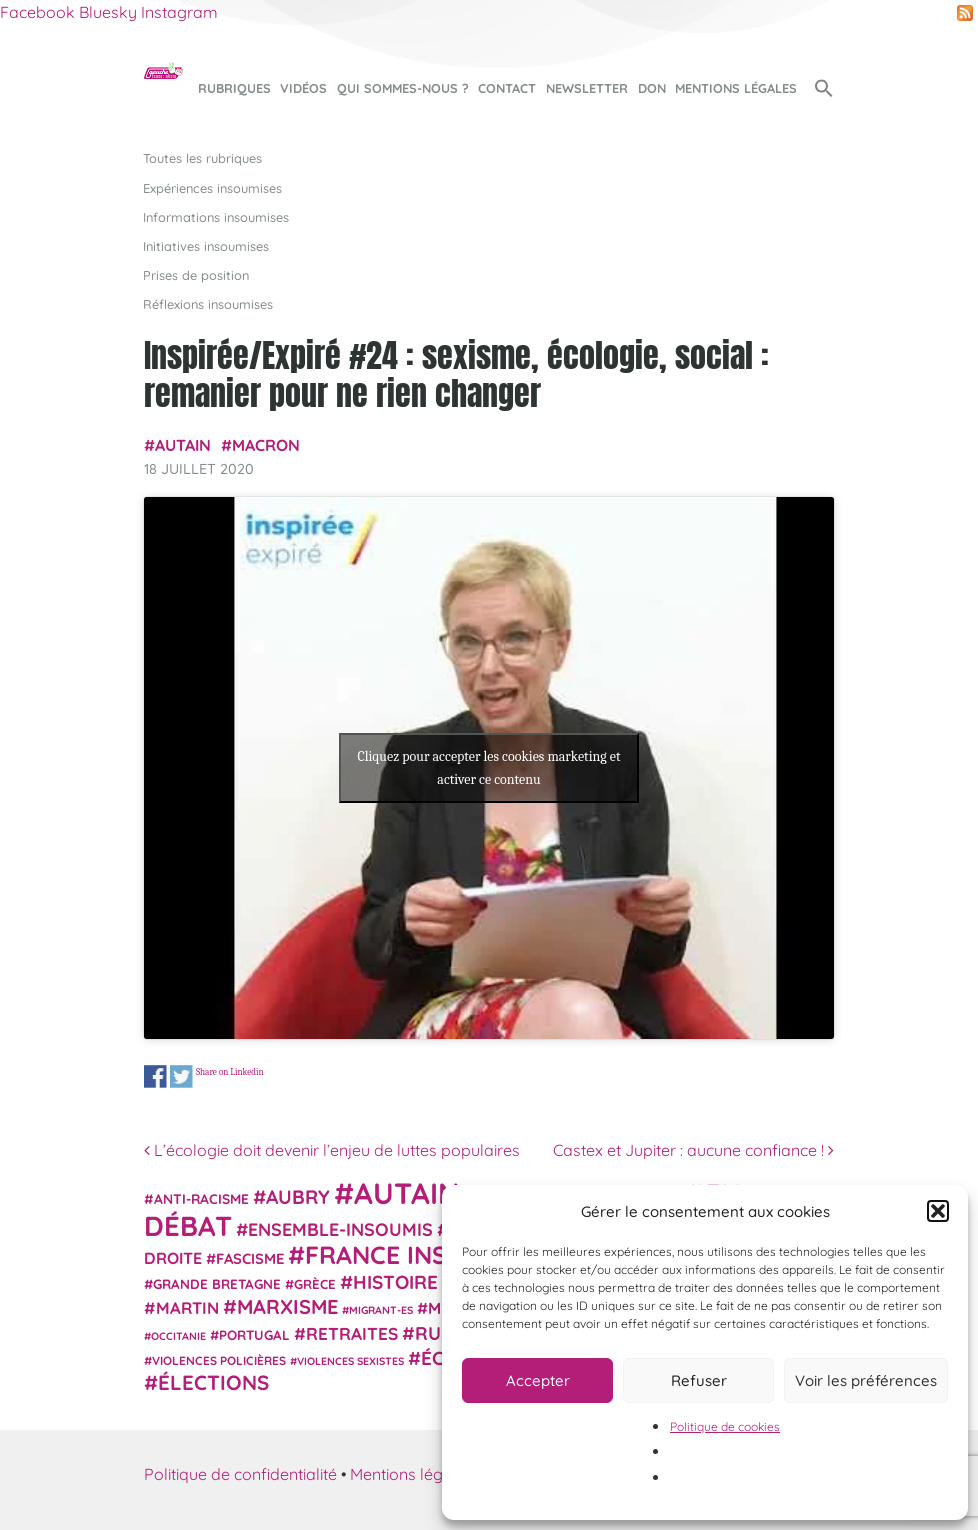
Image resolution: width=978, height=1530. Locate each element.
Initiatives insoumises (206, 246)
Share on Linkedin (230, 1072)
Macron (266, 445)
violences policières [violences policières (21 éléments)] (219, 1360)
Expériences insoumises (212, 188)
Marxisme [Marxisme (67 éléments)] (287, 1306)
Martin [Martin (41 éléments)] (187, 1307)
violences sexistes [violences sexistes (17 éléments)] (350, 1361)
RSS (965, 13)
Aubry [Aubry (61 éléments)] (298, 1197)
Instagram (179, 12)
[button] (938, 1211)
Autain (183, 445)
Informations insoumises (216, 217)
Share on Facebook (155, 1076)
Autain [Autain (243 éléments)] (407, 1193)
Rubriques (234, 88)
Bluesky (108, 12)
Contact (507, 88)
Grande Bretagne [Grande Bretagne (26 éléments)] (217, 1284)
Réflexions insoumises (208, 304)
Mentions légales (736, 88)
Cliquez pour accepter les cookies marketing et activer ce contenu (488, 768)
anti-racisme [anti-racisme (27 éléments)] (201, 1198)
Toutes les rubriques (202, 158)
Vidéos (303, 88)
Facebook (37, 12)
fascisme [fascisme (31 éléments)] (250, 1258)
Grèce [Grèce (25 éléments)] (315, 1284)
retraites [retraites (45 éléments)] (352, 1333)
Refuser (699, 1380)
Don (652, 88)
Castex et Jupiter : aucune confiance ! (693, 1150)
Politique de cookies (725, 1426)
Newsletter (587, 88)
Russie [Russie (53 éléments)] (447, 1333)
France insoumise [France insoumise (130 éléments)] (422, 1254)
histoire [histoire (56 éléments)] (395, 1282)
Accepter (538, 1380)
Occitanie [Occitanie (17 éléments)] (178, 1336)
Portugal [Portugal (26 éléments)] (254, 1335)
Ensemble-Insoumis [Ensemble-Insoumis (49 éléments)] (340, 1229)
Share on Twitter (181, 1076)
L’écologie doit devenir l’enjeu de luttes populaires (332, 1150)
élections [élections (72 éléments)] (213, 1382)
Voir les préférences (866, 1380)
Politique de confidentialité (240, 1474)
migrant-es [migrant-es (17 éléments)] (381, 1310)
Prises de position (196, 275)
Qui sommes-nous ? (403, 88)
